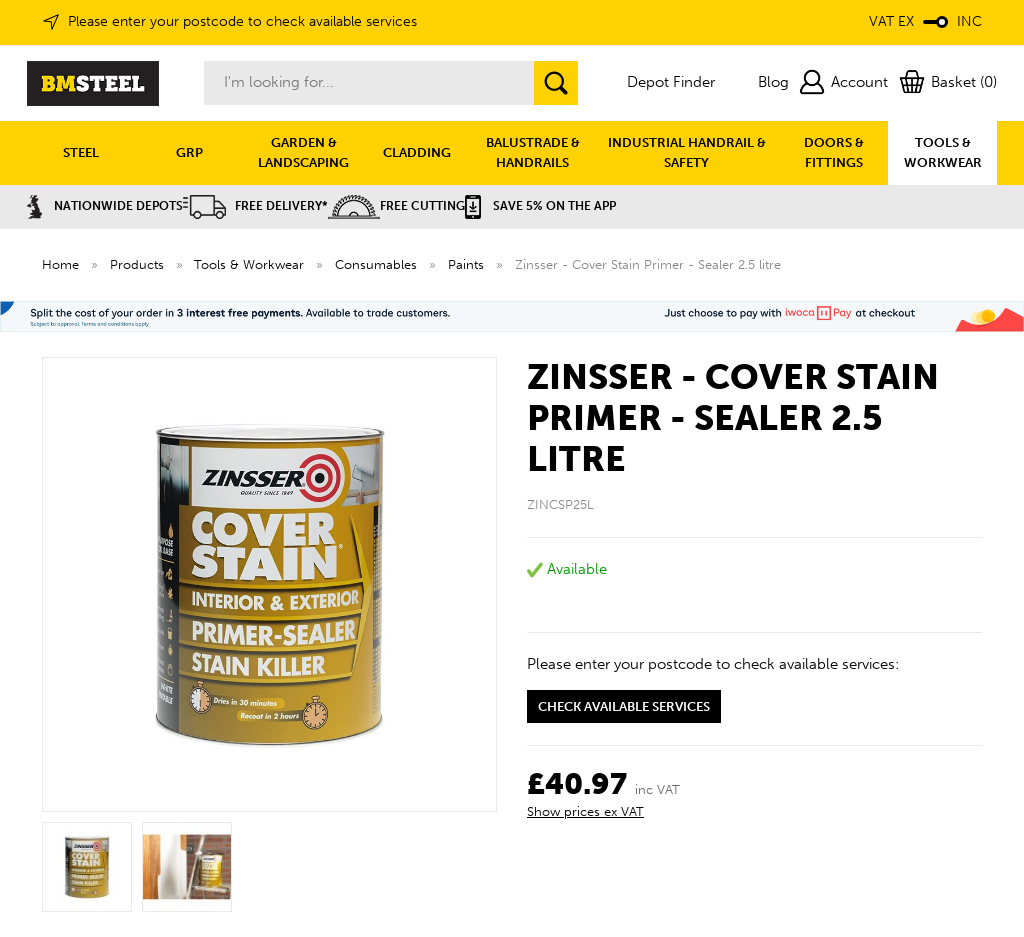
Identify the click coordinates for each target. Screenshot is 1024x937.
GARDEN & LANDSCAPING (303, 152)
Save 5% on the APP (540, 206)
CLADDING (417, 152)
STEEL (81, 152)
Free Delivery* (255, 206)
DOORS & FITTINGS (834, 152)
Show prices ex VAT (585, 811)
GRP (189, 152)
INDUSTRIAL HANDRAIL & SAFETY (687, 152)
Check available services (624, 706)
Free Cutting (396, 206)
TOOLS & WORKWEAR (943, 152)
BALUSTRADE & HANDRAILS (533, 152)
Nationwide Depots (105, 206)
